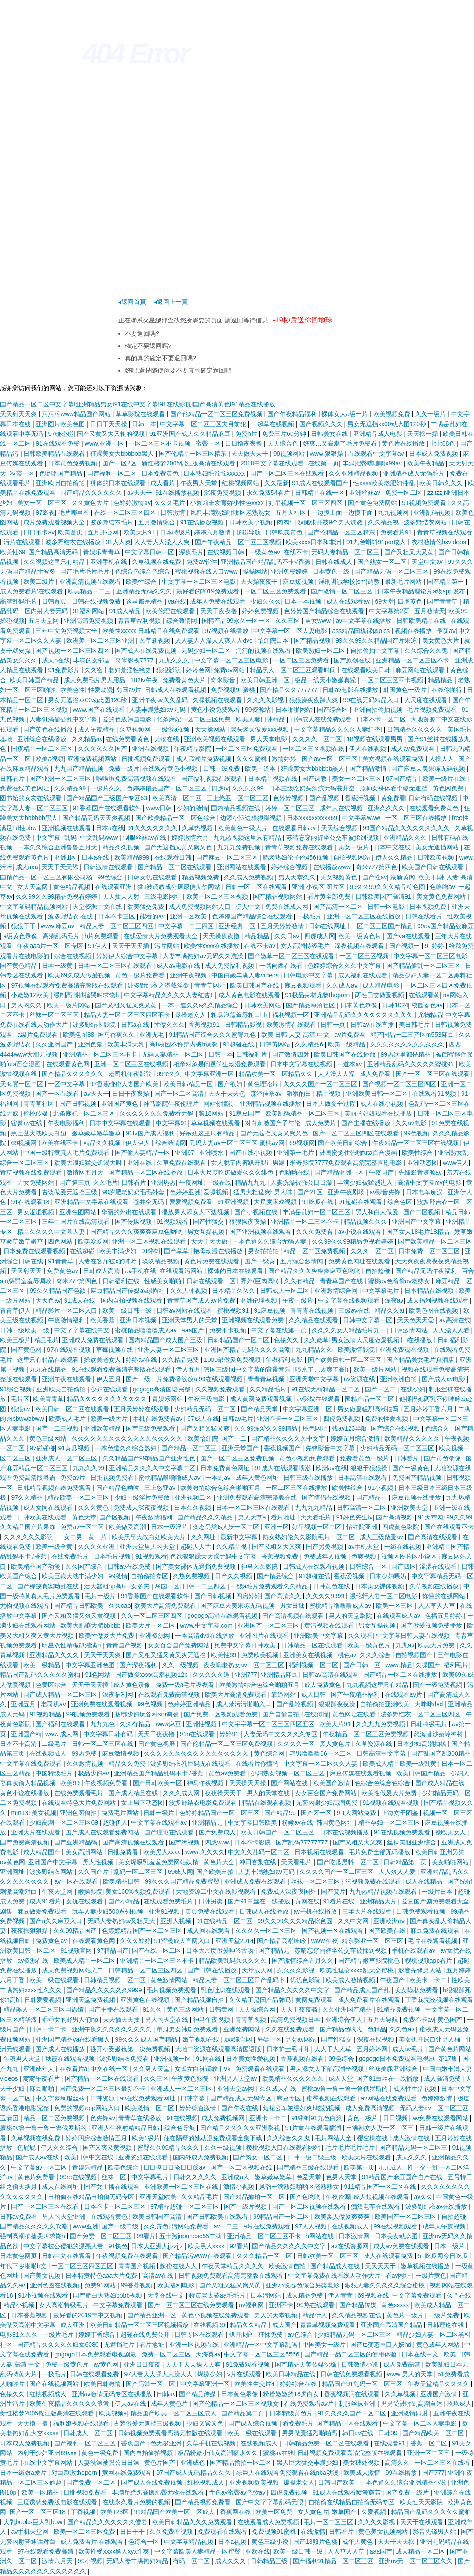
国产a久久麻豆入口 (56, 1921)
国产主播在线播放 (366, 1123)
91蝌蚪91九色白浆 (318, 2118)
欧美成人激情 (362, 2472)
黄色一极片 (363, 2118)
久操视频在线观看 (218, 699)
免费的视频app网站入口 (87, 2107)
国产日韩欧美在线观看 (218, 2216)
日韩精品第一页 (405, 1862)
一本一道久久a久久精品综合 (201, 1005)
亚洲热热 (163, 1182)
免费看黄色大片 (185, 680)
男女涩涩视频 (36, 1211)
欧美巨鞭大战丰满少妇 (73, 1576)
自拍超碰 (378, 1270)
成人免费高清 (402, 2364)
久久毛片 (105, 1182)
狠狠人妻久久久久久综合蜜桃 (386, 2285)
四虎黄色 (410, 601)
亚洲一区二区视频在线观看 (149, 1241)
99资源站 (258, 709)
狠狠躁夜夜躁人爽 (314, 699)
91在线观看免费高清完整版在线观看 (122, 1369)
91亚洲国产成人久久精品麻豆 (190, 433)
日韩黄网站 (275, 1044)
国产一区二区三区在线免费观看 (192, 2305)
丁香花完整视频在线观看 (439, 1999)
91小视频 (381, 1487)
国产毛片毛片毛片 (85, 571)
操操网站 (255, 571)
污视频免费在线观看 (373, 1881)
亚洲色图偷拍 (79, 1812)
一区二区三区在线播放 (416, 817)
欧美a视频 (50, 758)
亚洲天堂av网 (236, 2088)
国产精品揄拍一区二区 (255, 2196)
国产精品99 (280, 1812)
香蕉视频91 (204, 1024)
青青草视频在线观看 (444, 532)
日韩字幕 (193, 2098)
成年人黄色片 (170, 2403)
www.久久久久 (204, 1851)
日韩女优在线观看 (153, 877)
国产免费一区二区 (91, 2482)
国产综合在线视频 (396, 1428)
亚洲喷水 (212, 1152)
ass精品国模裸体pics (362, 630)
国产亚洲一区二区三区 (61, 778)
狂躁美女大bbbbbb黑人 (123, 453)
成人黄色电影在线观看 (250, 995)
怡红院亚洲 (362, 1526)
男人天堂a (253, 1517)
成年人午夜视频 (445, 2226)
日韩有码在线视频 (433, 797)
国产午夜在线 (240, 2107)
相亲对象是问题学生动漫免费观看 (220, 1064)
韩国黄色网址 (335, 1822)
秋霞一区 (23, 473)
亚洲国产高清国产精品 (392, 2324)
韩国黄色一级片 (405, 689)
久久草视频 (401, 2393)
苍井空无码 (149, 1201)
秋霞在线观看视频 (70, 2058)
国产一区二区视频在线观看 (310, 2206)
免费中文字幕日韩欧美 (245, 1645)
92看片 (239, 2246)
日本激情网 (355, 2235)
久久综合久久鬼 (427, 650)
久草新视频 (155, 640)
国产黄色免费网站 (373, 502)
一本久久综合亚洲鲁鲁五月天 (58, 847)
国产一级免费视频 (438, 1684)
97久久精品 (27, 1497)
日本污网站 (266, 2295)
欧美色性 (72, 689)
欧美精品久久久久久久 (293, 2078)
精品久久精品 (249, 2324)
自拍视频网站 (352, 857)
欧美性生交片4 (255, 2383)
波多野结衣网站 (426, 522)
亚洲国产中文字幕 (417, 1221)
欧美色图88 (79, 1034)
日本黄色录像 (359, 1005)
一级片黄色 (431, 2275)
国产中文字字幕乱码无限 (270, 2502)
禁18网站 (212, 1113)
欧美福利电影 (176, 2285)
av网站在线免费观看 (389, 2098)
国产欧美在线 (387, 1930)
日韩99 (388, 2433)
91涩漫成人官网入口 (183, 1940)
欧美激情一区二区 (150, 2107)
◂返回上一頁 (171, 301)
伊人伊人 (138, 1142)
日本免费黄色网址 (226, 1467)
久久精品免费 (181, 1359)
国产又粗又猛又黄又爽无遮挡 (167, 1654)
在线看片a (73, 2068)
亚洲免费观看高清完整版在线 (258, 1497)
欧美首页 (71, 532)
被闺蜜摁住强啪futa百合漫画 (359, 1152)
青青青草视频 (267, 1379)
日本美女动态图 (397, 2235)
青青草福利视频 (140, 620)
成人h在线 (56, 660)
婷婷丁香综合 (97, 2334)
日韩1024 (395, 1005)
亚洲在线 (140, 1162)
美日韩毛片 (415, 1024)
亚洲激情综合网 (336, 1290)
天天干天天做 (210, 1241)
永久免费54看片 (269, 492)
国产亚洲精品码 (76, 1842)
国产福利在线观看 (61, 1723)
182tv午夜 (144, 680)
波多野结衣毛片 (112, 522)
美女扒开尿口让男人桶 (430, 2039)
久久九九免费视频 (381, 1723)
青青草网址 (210, 985)
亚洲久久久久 (387, 808)
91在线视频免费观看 (402, 1832)
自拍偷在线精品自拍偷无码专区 (92, 2196)
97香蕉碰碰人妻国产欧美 (125, 1083)
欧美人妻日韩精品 (261, 719)
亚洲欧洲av (389, 1921)
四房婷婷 (248, 1595)
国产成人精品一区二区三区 (61, 1694)
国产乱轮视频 (295, 1704)
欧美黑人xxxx (162, 1851)
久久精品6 (310, 1044)
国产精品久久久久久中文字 (289, 1438)
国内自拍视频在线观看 (132, 1300)
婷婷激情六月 (190, 837)
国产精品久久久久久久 (73, 1073)
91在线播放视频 (178, 492)
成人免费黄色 (323, 1684)
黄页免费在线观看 (210, 1911)
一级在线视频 (403, 1546)
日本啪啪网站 (294, 709)
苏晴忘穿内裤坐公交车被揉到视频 (333, 837)
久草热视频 (198, 827)
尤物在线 (167, 739)
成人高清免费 (443, 2078)
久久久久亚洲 (97, 1546)
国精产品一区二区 (370, 1398)
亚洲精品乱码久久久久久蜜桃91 (411, 1064)
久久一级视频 (181, 1665)
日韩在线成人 (334, 561)
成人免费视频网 (223, 2118)
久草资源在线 (374, 1743)
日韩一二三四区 (204, 1586)
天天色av (48, 1300)
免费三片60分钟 (284, 433)
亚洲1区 (66, 857)
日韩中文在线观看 (67, 2255)
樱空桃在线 (373, 2137)
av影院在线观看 (319, 1398)
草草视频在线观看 (216, 1123)
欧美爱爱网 (93, 1241)
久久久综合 (376, 1654)
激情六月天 (58, 2561)
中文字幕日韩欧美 (253, 1822)
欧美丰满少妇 (118, 1251)
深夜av (394, 1300)
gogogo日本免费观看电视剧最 (96, 2354)
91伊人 (98, 945)
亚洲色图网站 (78, 1211)
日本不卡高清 (19, 1743)
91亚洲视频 (233, 1201)
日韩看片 (13, 778)
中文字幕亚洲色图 (91, 1665)
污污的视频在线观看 (264, 650)
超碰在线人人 (179, 2265)
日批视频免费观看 (146, 758)
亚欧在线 (257, 2551)
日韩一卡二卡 (48, 2029)
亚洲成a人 (236, 2177)
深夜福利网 (118, 1694)
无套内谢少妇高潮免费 (327, 1802)
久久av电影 (411, 1123)
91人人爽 (118, 541)
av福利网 (252, 2305)
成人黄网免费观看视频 (261, 1398)
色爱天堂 (309, 2177)
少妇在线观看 (110, 1389)
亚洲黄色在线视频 (145, 1999)
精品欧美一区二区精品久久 (276, 1073)
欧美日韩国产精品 (35, 680)
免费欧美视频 (260, 1654)
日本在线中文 (420, 2354)
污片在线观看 (23, 541)
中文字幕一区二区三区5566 (262, 2354)
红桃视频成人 (48, 2393)
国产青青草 (443, 601)
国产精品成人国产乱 (362, 1990)
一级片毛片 (59, 2334)
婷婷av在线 (142, 1359)
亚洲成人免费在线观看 (93, 1339)
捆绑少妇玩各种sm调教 (147, 1714)
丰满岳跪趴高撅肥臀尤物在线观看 (159, 2492)
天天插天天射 (121, 896)
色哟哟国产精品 (61, 473)
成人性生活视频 (415, 2088)
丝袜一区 (115, 2177)
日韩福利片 (252, 1054)
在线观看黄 (424, 995)
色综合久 (438, 1428)
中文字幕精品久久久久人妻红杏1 (169, 995)
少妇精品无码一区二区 (205, 1408)
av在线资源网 (350, 2246)
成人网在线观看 (209, 1930)
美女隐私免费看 (417, 1990)
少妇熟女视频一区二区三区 (288, 1773)
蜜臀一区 (209, 443)
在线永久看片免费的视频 (137, 2502)
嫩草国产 (345, 2511)
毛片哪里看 (74, 512)
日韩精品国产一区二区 (239, 1339)
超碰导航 (249, 532)
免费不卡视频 (228, 1330)
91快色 (118, 2246)
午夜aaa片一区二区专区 (50, 945)
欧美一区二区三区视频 (218, 896)
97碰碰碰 (60, 433)
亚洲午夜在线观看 (67, 1379)
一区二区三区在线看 (443, 2462)
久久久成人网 (182, 1793)
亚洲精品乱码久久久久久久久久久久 (364, 1014)
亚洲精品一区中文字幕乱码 (261, 2344)
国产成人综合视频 (253, 2423)
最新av (446, 630)
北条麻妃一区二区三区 (85, 1113)
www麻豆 (169, 1723)
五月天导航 (383, 2019)
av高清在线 (454, 1320)
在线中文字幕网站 (48, 2462)
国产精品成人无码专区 (241, 2098)
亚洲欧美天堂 (410, 1507)
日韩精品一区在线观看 (312, 1645)
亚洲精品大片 (379, 1901)
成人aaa (27, 867)
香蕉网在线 (236, 2511)
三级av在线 (355, 1310)
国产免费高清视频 (25, 1842)
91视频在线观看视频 (391, 1802)
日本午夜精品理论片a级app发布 (422, 591)
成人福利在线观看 (363, 975)
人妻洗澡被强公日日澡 (302, 1182)
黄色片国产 (160, 2462)
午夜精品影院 (193, 748)
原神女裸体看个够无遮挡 (394, 788)
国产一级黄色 (411, 1467)
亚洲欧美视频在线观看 (215, 739)
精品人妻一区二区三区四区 (117, 925)
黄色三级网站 (48, 1438)
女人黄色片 (313, 2511)
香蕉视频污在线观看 (352, 2393)
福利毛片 (456, 1665)
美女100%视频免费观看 (139, 1891)
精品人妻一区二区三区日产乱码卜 (240, 1979)
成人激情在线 (412, 2137)
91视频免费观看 (424, 502)
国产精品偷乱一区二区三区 (424, 965)
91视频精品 (45, 1714)
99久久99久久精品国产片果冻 (377, 640)
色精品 (377, 2029)
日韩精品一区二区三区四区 (146, 1970)
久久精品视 (384, 522)
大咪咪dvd (430, 1704)
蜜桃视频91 (233, 1310)
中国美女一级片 (325, 2344)
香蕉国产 (134, 2443)
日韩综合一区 (369, 1566)
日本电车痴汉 (425, 1192)
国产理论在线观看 (169, 1832)
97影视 (45, 512)
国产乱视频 (325, 797)
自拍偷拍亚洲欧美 (385, 1704)
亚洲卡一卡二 (268, 2118)
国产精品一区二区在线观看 (175, 867)
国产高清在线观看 (433, 1536)
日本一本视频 (303, 601)
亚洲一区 (276, 1526)
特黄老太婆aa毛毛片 (218, 2295)
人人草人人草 (437, 1605)
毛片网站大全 (334, 2137)
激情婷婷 (285, 758)
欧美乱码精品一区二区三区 (303, 1113)
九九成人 (391, 2167)
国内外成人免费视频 (201, 2157)
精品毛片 (46, 1339)
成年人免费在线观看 (218, 601)
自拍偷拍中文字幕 (375, 650)
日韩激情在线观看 (109, 867)
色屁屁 (27, 2147)
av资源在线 (360, 1379)
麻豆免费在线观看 (435, 1930)
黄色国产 (451, 2019)
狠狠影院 (169, 669)
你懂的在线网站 (444, 1595)
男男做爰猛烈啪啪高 (310, 2433)
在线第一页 (323, 463)
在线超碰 (83, 1251)
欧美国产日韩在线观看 (433, 867)
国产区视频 (115, 1517)
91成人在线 (80, 1300)
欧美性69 (13, 552)
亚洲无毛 (152, 1034)
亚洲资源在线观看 (143, 2157)
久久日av (287, 936)
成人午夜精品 (97, 729)
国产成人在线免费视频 (146, 650)
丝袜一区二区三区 (54, 1014)
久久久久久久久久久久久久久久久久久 (197, 1753)
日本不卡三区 (117, 916)
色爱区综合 (52, 1684)
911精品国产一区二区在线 (381, 2186)
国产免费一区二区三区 (101, 2235)
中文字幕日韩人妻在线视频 (414, 1635)
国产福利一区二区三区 (85, 2443)
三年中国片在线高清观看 (76, 1221)
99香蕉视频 (137, 2285)
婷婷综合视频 (290, 867)
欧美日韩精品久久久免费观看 (193, 2521)
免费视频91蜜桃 (233, 689)
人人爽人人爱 (398, 1871)
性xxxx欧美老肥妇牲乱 (384, 483)
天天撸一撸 (33, 2423)
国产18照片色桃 (316, 2541)
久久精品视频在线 (357, 2315)
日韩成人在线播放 (264, 1911)
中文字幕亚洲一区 (210, 1073)
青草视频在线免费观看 (31, 1172)
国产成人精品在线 (440, 1782)
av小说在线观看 (360, 1231)
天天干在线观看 (422, 2521)
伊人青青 (341, 2295)
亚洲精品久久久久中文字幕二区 (153, 1467)
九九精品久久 (314, 1349)
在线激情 (313, 2531)
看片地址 (284, 1517)
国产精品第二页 (243, 2413)
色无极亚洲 (166, 2443)
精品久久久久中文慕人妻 (52, 1231)
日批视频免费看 (113, 1477)
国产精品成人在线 (335, 2265)
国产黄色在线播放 (48, 729)
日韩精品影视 (244, 1024)
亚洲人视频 (176, 1921)
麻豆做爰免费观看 (42, 1911)
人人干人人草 (333, 2049)
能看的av (153, 916)
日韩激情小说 (360, 2364)
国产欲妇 (231, 1083)
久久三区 (288, 620)
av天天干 (139, 492)
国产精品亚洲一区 (339, 1172)
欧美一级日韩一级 (127, 1310)
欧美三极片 (15, 1339)
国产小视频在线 (256, 1211)
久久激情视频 (85, 1763)
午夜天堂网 (58, 1891)
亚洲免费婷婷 (290, 571)
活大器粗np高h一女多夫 (117, 1586)
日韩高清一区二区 (362, 1507)
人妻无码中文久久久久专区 (281, 1734)
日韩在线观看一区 (211, 1280)
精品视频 (329, 1093)
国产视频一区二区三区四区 (73, 650)
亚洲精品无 (208, 1822)
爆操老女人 (191, 1014)
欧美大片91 (140, 532)
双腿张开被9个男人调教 (331, 522)
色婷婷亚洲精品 (190, 1704)
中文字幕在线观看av (160, 1822)
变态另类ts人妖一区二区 (227, 1526)
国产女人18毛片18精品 (418, 1231)
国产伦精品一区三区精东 (193, 453)
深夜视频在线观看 (360, 945)
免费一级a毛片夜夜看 (186, 1684)
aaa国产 (194, 1330)
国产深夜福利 (139, 1665)
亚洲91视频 (165, 1911)
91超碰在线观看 (361, 1201)
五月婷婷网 (373, 2049)
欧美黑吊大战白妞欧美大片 (149, 1536)
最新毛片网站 (404, 581)
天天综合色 (283, 443)
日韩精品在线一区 (320, 492)
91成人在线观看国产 (321, 483)
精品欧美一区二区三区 (79, 1497)
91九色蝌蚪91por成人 (377, 541)
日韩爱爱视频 (43, 1999)
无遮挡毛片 (120, 2344)
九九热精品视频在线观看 (384, 1891)
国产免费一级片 (408, 2492)
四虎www (217, 1842)
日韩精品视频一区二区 (115, 1979)
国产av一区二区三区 (330, 758)
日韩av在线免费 (130, 1566)
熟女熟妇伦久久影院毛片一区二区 (310, 1536)
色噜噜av (442, 886)
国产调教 (315, 778)
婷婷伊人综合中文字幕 (128, 955)
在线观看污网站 (182, 1270)
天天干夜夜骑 (300, 2009)
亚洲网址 (13, 1871)
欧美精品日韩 (122, 1881)
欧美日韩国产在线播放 (345, 1054)
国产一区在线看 (58, 1093)
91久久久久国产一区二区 (352, 2413)
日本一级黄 (58, 965)
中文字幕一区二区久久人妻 (321, 1763)
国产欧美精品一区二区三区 (435, 1241)
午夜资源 (338, 2196)
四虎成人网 (319, 936)
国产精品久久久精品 (205, 1517)
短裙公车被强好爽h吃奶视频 (302, 2107)
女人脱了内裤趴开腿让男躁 (249, 1162)
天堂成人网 (258, 1970)
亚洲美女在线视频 (308, 1654)
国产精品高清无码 (54, 552)
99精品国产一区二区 (282, 2216)
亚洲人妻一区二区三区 (169, 1349)
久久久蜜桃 (252, 758)
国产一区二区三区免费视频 (238, 1458)
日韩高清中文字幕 (382, 1753)
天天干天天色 (227, 1093)
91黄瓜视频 (74, 1448)
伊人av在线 (131, 2403)
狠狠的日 (300, 1093)
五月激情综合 (157, 522)
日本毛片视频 (113, 1556)
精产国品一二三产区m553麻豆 (413, 1034)
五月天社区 (291, 512)
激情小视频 (239, 2186)
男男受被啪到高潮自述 (412, 2403)
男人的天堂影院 (351, 1615)
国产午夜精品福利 (292, 413)
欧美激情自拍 (288, 2265)
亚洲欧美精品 (103, 1428)
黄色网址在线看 (354, 1714)
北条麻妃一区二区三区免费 (194, 719)
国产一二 (235, 1438)
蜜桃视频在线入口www (207, 571)
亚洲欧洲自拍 (399, 1379)
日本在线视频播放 (345, 1832)
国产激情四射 (291, 1054)
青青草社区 (39, 1103)
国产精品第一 (446, 581)
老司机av (54, 1704)
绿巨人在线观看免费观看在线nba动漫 (288, 2472)
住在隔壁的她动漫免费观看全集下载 (214, 2137)
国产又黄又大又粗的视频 (111, 433)
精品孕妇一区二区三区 (390, 1822)
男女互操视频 (206, 1231)
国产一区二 (381, 1389)
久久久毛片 (170, 502)
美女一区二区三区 (42, 502)
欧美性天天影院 (422, 2502)
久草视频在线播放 (434, 1586)
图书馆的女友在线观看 (31, 797)
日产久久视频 (234, 1576)
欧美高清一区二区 (177, 797)
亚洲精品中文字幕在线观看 (92, 1201)
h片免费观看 (102, 936)
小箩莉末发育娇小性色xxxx (228, 502)
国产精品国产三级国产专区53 (107, 797)
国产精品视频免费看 (203, 2502)
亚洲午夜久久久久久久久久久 (112, 2029)
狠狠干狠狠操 (369, 1467)
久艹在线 (459, 2295)
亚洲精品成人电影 (378, 433)
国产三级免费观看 (151, 1428)
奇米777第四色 (377, 867)
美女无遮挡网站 (438, 847)
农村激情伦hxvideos (439, 541)
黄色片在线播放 (404, 443)
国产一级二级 (121, 2226)
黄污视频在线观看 (329, 1625)
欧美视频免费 (392, 413)
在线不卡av (260, 945)
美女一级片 (354, 847)
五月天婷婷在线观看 (142, 1408)
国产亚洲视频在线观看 (261, 1231)
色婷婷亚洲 (185, 1192)
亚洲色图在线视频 (55, 2285)
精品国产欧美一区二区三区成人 (174, 2413)
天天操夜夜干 (260, 581)
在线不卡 (296, 552)
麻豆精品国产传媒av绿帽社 (129, 1290)
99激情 (118, 1576)
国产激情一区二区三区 (342, 591)
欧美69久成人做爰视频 (80, 975)
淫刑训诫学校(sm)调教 (350, 581)
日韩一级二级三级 (312, 2157)
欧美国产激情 (332, 1782)
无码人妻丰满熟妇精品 (138, 2561)
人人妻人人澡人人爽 (162, 541)
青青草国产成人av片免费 (202, 1300)
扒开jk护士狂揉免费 (256, 2334)
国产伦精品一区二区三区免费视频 (217, 413)
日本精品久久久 (234, 1290)
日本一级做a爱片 (24, 2472)
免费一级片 (124, 768)
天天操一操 (423, 433)
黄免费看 (393, 797)
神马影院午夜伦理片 (172, 1103)
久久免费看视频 (171, 2531)
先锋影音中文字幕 (331, 1448)
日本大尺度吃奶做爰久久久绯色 (231, 1172)
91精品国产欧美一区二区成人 (175, 2511)
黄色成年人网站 (438, 2344)
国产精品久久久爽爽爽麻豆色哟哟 (137, 1231)
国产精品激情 (369, 768)
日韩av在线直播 (373, 1024)
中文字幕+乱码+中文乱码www (78, 837)
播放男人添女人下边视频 (196, 1211)
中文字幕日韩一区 (150, 552)
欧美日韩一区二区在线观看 (73, 1408)
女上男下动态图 (143, 1802)
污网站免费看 (190, 2226)
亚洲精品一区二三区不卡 (305, 1221)
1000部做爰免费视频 (233, 1359)
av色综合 (301, 2334)
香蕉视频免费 (280, 1556)
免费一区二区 (404, 492)
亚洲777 (246, 1674)
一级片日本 (438, 1891)
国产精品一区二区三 (190, 1448)
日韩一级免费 (222, 768)
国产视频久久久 (321, 424)
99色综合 (110, 877)
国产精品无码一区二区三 (414, 2147)
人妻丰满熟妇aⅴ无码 (158, 709)
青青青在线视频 (312, 1310)
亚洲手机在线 (109, 561)
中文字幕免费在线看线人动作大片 (335, 2275)
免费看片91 (396, 532)
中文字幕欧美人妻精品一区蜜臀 (198, 2551)
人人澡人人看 (452, 1330)
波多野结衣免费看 (124, 2058)
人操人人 (442, 758)
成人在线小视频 (382, 1103)
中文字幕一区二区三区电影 (199, 581)
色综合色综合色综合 (143, 571)
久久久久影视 (266, 699)
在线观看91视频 (435, 1093)
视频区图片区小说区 (409, 1556)
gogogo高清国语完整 (162, 1389)
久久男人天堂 (152, 2068)
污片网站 (167, 945)
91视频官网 (76, 1950)
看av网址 (399, 2275)
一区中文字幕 (67, 1083)
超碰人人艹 (196, 1546)
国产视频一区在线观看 (333, 1930)
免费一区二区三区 (167, 2354)
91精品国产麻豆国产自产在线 (403, 2177)
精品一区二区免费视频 (315, 1251)
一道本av (350, 1064)
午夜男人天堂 (199, 483)
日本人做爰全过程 (331, 1103)
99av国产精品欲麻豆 (445, 925)
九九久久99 (89, 1467)
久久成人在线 (278, 2088)
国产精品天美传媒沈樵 (306, 2364)
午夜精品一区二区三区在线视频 (416, 1142)
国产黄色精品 (19, 965)
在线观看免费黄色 (434, 808)
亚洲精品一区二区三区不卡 (413, 660)
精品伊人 (316, 2315)
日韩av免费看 (19, 2216)
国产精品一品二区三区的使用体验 (351, 2354)
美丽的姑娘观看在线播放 (379, 1113)
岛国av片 (128, 689)
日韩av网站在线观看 (185, 1310)
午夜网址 (191, 1182)
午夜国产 (382, 1172)
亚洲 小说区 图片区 (319, 886)
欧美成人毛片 (68, 1418)
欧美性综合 (142, 581)
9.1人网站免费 (357, 1812)
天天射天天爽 (19, 413)
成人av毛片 (408, 2049)
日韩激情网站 (409, 1330)
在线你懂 (316, 1714)
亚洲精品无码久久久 (144, 591)
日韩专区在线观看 (200, 2334)
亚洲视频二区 (194, 1497)
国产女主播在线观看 (112, 2186)
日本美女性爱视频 (251, 2058)
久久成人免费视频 (249, 877)
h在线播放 (419, 1339)
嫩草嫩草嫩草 (274, 2177)
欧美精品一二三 (90, 591)
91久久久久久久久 (153, 827)
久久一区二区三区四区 (152, 1615)
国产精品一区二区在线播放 (146, 1172)
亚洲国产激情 (439, 2393)
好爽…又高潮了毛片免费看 (341, 443)
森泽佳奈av (266, 1093)
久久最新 (276, 483)
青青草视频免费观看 (328, 2324)
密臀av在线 (27, 1123)
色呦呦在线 (295, 1172)
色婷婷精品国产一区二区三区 (167, 788)
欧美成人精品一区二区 (85, 1960)
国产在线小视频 (251, 1152)
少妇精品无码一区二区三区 (398, 1448)
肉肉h (286, 522)
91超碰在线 (239, 1044)
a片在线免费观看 (268, 2226)
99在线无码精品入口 (372, 699)
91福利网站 (89, 611)
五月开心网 (104, 532)
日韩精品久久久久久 (415, 729)
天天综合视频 (340, 827)
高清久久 (398, 2462)
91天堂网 (430, 1517)
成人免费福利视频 (230, 965)
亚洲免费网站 (242, 2029)
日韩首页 (55, 601)
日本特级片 (175, 532)
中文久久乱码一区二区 (259, 1851)
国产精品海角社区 (311, 1005)
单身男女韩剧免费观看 (188, 2029)
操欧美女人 (451, 1832)
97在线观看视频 (69, 1349)
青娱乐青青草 (102, 552)
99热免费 (85, 1753)
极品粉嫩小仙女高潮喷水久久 (218, 2452)
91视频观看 (173, 1221)
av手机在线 (140, 1270)
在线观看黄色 (110, 2216)
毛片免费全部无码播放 (380, 1851)
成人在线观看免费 (389, 2255)
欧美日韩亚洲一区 (266, 680)
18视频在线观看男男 (375, 739)
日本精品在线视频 (430, 1290)
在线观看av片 (404, 1694)
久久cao (120, 1605)
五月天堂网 (44, 620)
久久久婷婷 (135, 1940)
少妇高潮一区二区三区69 (64, 1822)
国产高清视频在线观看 (293, 1615)
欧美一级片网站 (69, 1005)
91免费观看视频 (248, 2364)
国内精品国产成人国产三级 (166, 1339)
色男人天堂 (342, 2177)
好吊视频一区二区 (317, 1526)
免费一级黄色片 (67, 2364)
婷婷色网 (198, 669)
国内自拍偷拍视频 (149, 2452)
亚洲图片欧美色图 (61, 424)
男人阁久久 (27, 1005)
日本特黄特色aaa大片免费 (102, 2275)
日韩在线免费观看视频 (352, 2374)
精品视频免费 (201, 877)
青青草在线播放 (140, 2118)
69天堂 (384, 601)
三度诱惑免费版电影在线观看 (58, 2502)
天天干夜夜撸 (219, 611)
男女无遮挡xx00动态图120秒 (387, 424)
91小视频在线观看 (43, 2295)
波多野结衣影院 (95, 1024)
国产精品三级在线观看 (308, 2167)
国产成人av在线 (38, 2157)
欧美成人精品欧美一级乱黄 (400, 1763)
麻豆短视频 (299, 581)
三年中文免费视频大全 (67, 630)
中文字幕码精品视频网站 (34, 906)
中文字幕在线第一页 (279, 1330)
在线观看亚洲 (114, 886)
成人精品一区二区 (421, 2551)
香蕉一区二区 (429, 2443)
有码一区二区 (192, 2561)
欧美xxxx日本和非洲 (314, 541)
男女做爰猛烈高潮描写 (369, 1408)
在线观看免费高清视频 (169, 1694)
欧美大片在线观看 (367, 2157)
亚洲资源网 (155, 1635)
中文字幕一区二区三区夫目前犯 (204, 424)
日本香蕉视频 (30, 2315)
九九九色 (103, 1723)
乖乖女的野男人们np (70, 2019)
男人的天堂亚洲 (64, 2216)
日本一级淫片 (170, 1526)
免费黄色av (63, 1270)
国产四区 (403, 1566)
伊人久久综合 (60, 2147)
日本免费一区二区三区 (430, 1251)
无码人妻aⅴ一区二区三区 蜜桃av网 (237, 1142)
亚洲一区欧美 (189, 916)
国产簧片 (333, 1891)
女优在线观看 (85, 1901)
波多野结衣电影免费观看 (203, 1802)
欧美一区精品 (41, 2492)
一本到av (218, 1477)
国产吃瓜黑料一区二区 (348, 1862)
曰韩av (166, 2393)
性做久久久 (169, 1024)
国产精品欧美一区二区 (434, 2433)
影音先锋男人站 (420, 1970)
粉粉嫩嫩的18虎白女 (292, 2393)
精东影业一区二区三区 (373, 1940)
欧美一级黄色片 (360, 936)
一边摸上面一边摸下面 (343, 512)
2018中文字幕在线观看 (273, 463)
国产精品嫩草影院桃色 (369, 1960)
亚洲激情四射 (410, 2413)
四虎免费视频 (342, 1418)
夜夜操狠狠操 (30, 1930)
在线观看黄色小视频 (171, 768)
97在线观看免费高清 (46, 2551)
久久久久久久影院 (29, 1536)
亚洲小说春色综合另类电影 (303, 2285)
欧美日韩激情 (103, 2383)
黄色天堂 (84, 1517)
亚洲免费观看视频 (404, 1349)
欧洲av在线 (331, 1467)
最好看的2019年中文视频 (88, 2315)
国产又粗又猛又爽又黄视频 (79, 1615)
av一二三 (227, 2226)
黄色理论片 (264, 1083)
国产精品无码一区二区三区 (392, 571)
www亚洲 (85, 2226)
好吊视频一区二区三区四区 (306, 502)
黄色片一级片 (405, 2315)
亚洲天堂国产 (241, 1448)
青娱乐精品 (88, 2167)
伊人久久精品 (395, 857)
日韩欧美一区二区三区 (328, 2255)
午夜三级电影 (207, 1398)
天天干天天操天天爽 (193, 2364)
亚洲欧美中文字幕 (319, 1635)
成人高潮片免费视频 (204, 758)
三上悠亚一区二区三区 (238, 797)
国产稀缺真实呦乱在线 (48, 1586)
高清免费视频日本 (296, 2019)
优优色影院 (306, 1979)
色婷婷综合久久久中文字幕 (345, 965)
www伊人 (455, 1162)
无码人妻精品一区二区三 (346, 552)
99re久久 (169, 1073)
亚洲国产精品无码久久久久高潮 (248, 1349)
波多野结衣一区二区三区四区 (421, 1714)
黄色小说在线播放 (25, 1793)
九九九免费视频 (239, 847)
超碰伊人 (115, 1822)
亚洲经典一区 (238, 925)
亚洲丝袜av (365, 492)
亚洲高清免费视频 (89, 620)
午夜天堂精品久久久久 (233, 2265)
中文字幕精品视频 (189, 2541)
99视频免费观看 (88, 1714)
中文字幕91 (171, 1123)
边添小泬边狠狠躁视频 (252, 817)
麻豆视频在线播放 (417, 1497)
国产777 (433, 2472)
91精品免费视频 (399, 2009)
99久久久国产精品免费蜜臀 (183, 1881)
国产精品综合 (276, 1576)
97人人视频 (311, 2226)
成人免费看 (376, 1073)
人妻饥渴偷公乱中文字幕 (64, 719)
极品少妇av (94, 1773)
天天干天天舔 (60, 867)
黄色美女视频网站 (383, 2531)
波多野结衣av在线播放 (437, 2206)
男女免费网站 (36, 1182)
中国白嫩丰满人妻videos (245, 975)
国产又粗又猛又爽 (205, 1428)
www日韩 (159, 808)
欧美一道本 (261, 768)
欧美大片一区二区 (151, 1625)
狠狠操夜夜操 (248, 1221)
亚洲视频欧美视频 (255, 2482)
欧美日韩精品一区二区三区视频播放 (140, 2324)
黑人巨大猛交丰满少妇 (308, 2462)
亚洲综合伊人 (344, 2019)
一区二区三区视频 (364, 955)
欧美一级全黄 (55, 1546)
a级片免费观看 (38, 1034)
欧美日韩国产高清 (157, 2216)
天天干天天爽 (103, 1654)
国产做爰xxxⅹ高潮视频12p (152, 1674)
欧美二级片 (39, 581)
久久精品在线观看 (314, 1320)
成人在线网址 (61, 2186)
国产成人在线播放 (61, 2049)
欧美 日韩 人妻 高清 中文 (296, 1034)
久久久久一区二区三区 (267, 1930)
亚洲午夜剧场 (347, 1192)
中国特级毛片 (55, 1773)
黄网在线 (307, 1901)
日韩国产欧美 (337, 2482)
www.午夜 (324, 1940)
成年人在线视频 (342, 808)
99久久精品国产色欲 (58, 1290)
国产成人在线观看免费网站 (103, 1832)
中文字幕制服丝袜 (61, 2098)
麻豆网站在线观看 (420, 669)
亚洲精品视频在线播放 (271, 1103)
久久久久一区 (296, 1743)
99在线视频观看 (396, 2226)
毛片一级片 (101, 1595)
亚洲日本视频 (139, 1320)
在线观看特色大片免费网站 (79, 1802)
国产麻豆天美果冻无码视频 (429, 768)
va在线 (177, 601)
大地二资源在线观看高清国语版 (219, 2049)
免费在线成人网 (287, 906)
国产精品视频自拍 (200, 1999)
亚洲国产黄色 (120, 1103)
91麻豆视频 (270, 1310)
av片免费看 (351, 1034)
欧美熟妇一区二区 (321, 650)
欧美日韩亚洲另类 (440, 1851)
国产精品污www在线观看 (198, 2255)
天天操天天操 (248, 1782)
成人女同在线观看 (48, 1507)
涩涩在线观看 (438, 1566)
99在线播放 (402, 2472)
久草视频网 (136, 729)
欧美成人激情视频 (351, 1979)
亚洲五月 (24, 1704)
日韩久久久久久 (195, 2177)
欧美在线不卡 (60, 1142)
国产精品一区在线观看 (348, 2423)
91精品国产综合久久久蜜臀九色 (213, 1034)
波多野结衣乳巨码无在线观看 (191, 1763)
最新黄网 (402, 877)
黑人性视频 (99, 1862)
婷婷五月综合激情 (355, 1438)
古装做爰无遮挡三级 (70, 1192)
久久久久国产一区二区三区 (321, 1083)
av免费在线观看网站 (441, 2118)
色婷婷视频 (289, 797)
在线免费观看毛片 (79, 1793)
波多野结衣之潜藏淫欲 (159, 985)
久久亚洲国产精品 (347, 2009)
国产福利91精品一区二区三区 (334, 2561)
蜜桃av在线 (278, 2452)
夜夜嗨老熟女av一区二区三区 (245, 1665)
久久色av (402, 2029)
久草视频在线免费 (157, 561)
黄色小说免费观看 (216, 709)
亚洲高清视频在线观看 (91, 581)
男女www (318, 620)
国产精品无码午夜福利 (427, 1270)
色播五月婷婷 (444, 1615)
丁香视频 (84, 2511)
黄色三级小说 (271, 2541)
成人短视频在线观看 (382, 2196)
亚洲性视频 (202, 1723)
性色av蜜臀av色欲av (238, 2492)
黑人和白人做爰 (377, 1211)
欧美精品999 (132, 857)
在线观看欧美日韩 (366, 669)
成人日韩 (314, 1694)
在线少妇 (413, 1389)
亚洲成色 (193, 2462)
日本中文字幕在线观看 (121, 1123)
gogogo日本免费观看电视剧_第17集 (409, 2058)
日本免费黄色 (161, 473)
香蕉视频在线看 (303, 2058)
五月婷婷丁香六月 (429, 1408)
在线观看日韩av (294, 827)
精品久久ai (390, 1310)
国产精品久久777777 (289, 689)
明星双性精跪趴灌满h (72, 1645)
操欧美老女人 (103, 1359)
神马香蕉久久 (117, 1034)
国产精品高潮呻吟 (282, 1940)
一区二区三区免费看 (302, 660)
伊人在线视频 (368, 748)
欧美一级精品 (347, 1044)
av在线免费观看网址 (148, 2098)
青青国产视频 (125, 1645)
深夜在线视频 (376, 2039)
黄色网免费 (449, 788)
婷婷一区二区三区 (290, 808)
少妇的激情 (192, 808)
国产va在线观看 (409, 936)
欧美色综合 (124, 2167)
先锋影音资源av (421, 1172)
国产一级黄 (260, 1261)
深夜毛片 (191, 552)
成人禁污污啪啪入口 (244, 1704)
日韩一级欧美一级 (25, 1330)
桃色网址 (316, 1428)
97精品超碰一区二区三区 (185, 2206)
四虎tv (220, 788)
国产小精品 (124, 1901)
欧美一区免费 (274, 2511)
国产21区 (310, 1192)
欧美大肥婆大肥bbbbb (91, 1625)
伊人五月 (188, 1369)
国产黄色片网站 (449, 2049)
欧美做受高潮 (128, 1526)
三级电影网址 (163, 896)
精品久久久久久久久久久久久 (108, 1398)
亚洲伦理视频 (259, 1300)
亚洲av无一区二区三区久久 (417, 2561)
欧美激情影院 (357, 1349)
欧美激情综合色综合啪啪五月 (221, 1487)
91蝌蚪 (151, 1251)
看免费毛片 (298, 2423)
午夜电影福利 (66, 1123)
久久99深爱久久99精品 (266, 1428)
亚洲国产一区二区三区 (269, 1625)
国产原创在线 (353, 660)
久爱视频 (374, 2511)
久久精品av (87, 739)
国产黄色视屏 (157, 1743)
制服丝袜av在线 (145, 837)
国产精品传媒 (358, 2305)
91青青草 (61, 1261)
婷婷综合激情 (198, 2107)
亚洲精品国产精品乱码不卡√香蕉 (266, 561)
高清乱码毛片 (19, 601)
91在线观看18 (31, 1201)
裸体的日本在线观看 (118, 483)
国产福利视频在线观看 (212, 778)
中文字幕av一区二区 (40, 2167)
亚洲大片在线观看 (36, 1832)
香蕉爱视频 (350, 1576)
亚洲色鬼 (91, 1044)
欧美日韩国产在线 (255, 985)
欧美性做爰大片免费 (107, 1635)
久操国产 (428, 1665)
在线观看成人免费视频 (269, 2521)
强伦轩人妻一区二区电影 (384, 1595)
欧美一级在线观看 (54, 1979)
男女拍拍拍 (264, 1251)
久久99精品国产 (75, 1930)
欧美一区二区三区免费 (85, 2531)
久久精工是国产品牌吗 (260, 1999)
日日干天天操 (109, 424)
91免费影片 (64, 669)
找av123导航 (349, 1428)
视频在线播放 (414, 630)
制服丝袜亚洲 (358, 2403)
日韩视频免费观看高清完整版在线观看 (232, 2275)
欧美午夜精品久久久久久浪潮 (70, 2403)
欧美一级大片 (110, 1418)
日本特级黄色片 (292, 2413)
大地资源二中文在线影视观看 (217, 1891)
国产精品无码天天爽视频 (97, 817)
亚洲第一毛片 (296, 1152)
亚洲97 (185, 1152)
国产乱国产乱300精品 (441, 1753)
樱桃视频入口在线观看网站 (284, 2147)
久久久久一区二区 (317, 739)
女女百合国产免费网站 (179, 1645)
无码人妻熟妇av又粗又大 (122, 1921)
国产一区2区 (120, 463)
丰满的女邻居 (92, 660)
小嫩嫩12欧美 (30, 995)
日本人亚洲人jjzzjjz (157, 2246)
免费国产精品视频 (417, 1477)
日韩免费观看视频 (421, 1911)
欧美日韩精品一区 (189, 1083)
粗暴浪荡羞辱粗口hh (240, 1014)
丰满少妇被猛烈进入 (365, 1182)
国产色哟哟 (306, 2196)
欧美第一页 (359, 2167)
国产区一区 (317, 1812)
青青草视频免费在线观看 (300, 847)
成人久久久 (412, 2157)
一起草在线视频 (273, 424)
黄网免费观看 (314, 1999)
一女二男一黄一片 (83, 1536)
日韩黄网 (222, 2009)
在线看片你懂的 (258, 1763)
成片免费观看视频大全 (55, 522)
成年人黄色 (358, 2541)
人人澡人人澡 (337, 1073)
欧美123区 (115, 2511)
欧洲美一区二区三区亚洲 (101, 640)
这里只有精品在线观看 (48, 1359)
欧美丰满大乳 (126, 1044)
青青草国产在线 (342, 1280)
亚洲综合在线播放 (42, 739)
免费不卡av (418, 2019)
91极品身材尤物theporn (318, 995)
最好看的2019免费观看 (208, 591)
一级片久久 (107, 788)
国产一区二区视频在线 (242, 2167)
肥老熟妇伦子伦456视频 (296, 857)
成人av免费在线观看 (402, 2246)
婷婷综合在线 (299, 2383)
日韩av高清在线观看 (331, 1674)
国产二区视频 (422, 1211)
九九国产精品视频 (79, 768)
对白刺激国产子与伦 (273, 1123)
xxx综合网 (239, 2039)
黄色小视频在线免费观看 (216, 2315)
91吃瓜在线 (318, 1201)
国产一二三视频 (58, 1428)
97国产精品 (402, 778)
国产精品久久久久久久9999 (104, 1990)
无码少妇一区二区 (206, 650)
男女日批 (293, 1605)
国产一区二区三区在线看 (45, 2206)
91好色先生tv (354, 1517)
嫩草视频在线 (201, 2039)
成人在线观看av (349, 601)
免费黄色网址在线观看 (360, 1261)
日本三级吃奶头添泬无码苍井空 (313, 788)
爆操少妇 (210, 2374)
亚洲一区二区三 (429, 2452)
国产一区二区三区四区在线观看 (357, 1133)
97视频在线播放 (227, 630)
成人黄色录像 (132, 1684)
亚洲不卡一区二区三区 (288, 1418)
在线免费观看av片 (309, 2403)
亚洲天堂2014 (234, 1940)
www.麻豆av (58, 925)
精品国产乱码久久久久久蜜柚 (41, 1674)
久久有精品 (300, 1280)
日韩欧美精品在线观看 (55, 453)
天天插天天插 (122, 2019)
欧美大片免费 (437, 1645)
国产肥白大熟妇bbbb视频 (108, 2295)
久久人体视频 (189, 1290)
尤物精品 (430, 1014)
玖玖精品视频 (161, 1261)
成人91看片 (45, 1901)
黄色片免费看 (37, 2177)
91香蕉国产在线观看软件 (107, 808)
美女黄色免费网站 (441, 896)
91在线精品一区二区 (225, 1921)
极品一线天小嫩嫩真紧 (326, 680)
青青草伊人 (16, 1310)
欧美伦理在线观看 (171, 611)
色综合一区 (144, 2541)
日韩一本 (144, 424)
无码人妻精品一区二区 (173, 1054)
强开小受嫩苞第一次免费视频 (131, 2049)
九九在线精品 (48, 1369)
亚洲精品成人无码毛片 (414, 473)
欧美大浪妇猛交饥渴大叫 (89, 1162)
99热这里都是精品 (406, 1054)
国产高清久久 (283, 1595)
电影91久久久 (19, 2334)
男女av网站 (301, 2039)
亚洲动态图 (423, 1162)
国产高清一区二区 (339, 906)
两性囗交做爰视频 (380, 995)
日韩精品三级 (270, 2561)
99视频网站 (289, 453)
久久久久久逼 (212, 1674)
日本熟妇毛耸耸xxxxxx (215, 473)
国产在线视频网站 (54, 2383)
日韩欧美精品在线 (422, 620)
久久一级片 (431, 413)
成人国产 (284, 2324)
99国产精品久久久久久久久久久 (407, 827)
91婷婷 (435, 945)
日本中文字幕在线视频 (302, 1064)
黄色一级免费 (100, 2452)
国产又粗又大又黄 (409, 552)
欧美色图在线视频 (434, 1310)
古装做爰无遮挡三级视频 (148, 2423)
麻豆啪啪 (42, 2088)
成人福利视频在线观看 (438, 1300)
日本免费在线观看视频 (35, 1251)
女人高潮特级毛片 (306, 945)
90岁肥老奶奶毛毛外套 (134, 1192)
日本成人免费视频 (434, 453)
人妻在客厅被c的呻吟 (108, 1261)
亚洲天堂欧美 (158, 2196)
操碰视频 (12, 620)
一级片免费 (444, 2315)
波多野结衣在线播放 (73, 541)
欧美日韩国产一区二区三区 (278, 1832)
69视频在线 (373, 2295)
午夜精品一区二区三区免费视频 (367, 1734)
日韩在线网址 (328, 925)
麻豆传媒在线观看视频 (361, 1773)
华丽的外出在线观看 (129, 1211)
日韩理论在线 (446, 2324)
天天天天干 (381, 2265)
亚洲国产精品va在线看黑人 (74, 2039)
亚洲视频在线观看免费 (253, 1320)
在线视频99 (209, 2324)
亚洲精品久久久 (405, 837)
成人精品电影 (381, 985)
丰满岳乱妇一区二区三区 (317, 1211)
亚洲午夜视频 (189, 975)
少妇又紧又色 (205, 2423)
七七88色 (443, 443)
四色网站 (61, 1241)
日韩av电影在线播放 (351, 689)
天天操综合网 (257, 2009)
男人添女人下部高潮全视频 (327, 2068)
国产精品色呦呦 (118, 1487)
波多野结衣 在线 (71, 916)
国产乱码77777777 (302, 1842)
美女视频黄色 (339, 877)
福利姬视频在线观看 (81, 2423)
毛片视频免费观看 (432, 709)
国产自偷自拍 (282, 1714)
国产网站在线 (290, 1782)
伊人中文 (249, 906)
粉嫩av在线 (297, 1822)
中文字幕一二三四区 (186, 925)
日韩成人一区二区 (285, 1290)
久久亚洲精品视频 (354, 473)
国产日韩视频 (78, 1103)
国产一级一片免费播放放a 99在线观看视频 (185, 1379)
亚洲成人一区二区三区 (67, 1458)
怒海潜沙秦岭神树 (439, 1734)
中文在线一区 (110, 2068)
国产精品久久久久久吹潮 (34, 2226)
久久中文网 (354, 1921)
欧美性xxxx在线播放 (212, 945)
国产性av (374, 877)
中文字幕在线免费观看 (31, 1763)
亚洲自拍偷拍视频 (378, 709)
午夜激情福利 (67, 1320)
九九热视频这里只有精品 (248, 837)
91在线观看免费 (58, 443)
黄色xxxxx (396, 2305)
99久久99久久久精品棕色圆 (388, 886)
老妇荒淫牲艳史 (130, 669)
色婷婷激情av (132, 502)
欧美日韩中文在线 (89, 2157)
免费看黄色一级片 (365, 1458)
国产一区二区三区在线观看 (288, 473)
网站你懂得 (220, 1103)
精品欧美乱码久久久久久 (233, 1960)
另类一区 (269, 2039)
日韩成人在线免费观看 (321, 719)
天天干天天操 (397, 2541)
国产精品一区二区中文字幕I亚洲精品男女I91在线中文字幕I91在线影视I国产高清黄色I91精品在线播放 (137, 404)
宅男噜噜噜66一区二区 (321, 1753)
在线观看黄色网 (68, 1064)
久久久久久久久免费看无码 (157, 1113)
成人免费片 (321, 1123)
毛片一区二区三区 (329, 2521)
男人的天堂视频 (276, 2315)
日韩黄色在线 (332, 1586)
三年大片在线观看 (367, 1911)
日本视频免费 (428, 906)
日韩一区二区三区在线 (103, 1743)
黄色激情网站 (169, 1979)
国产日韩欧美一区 (158, 1782)
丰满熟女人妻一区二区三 (381, 2127)
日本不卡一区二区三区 (115, 2206)
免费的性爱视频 (387, 1418)
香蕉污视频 (361, 797)
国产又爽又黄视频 (108, 2147)
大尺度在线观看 (426, 699)
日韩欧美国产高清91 (384, 896)
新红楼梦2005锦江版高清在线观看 (189, 463)
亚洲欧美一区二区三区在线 (182, 2186)
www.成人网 (62, 1734)
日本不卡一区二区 (382, 719)
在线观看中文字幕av (377, 453)
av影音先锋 (385, 1192)
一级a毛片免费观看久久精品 (270, 1586)
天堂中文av (428, 561)
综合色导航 (180, 2127)
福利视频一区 (291, 1014)
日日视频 (396, 2118)
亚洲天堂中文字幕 (314, 1379)
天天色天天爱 (416, 1320)
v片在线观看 (245, 2374)
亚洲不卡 (281, 2305)
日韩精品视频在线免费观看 (55, 1487)
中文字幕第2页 (390, 611)
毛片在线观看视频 (433, 1940)
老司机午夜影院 (131, 1073)
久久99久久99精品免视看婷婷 (57, 896)
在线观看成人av (399, 1615)
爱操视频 (217, 1192)
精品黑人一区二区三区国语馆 (44, 2009)
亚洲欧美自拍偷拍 (62, 1389)
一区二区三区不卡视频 (160, 443)
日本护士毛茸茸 (288, 2049)
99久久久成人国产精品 (147, 2039)
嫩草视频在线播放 (426, 2265)
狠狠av (21, 1408)
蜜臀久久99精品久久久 (169, 2147)
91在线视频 (182, 2118)
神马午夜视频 (206, 1782)
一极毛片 (310, 916)
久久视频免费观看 (220, 1389)
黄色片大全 (220, 1862)
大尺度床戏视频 (276, 1201)
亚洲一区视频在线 (194, 2344)
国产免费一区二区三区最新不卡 (103, 2088)
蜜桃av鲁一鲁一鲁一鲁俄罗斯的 (345, 2088)
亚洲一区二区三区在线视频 (132, 1064)
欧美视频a (113, 2413)
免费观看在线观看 (260, 2068)
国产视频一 (405, 945)
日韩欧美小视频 (251, 522)
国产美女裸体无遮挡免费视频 (196, 1566)
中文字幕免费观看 (417, 2295)
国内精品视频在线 (236, 808)
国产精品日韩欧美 (79, 1605)
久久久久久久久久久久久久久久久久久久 (128, 1438)
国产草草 (177, 1251)
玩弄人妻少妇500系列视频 (108, 1911)
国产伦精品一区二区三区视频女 (237, 2403)
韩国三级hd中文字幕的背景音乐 (248, 1369)
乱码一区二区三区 (138, 1871)
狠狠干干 (24, 925)
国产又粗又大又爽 (277, 1546)
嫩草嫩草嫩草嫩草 (97, 1133)
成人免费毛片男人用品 (95, 680)
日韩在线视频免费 (97, 601)
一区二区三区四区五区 (83, 2265)
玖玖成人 (459, 2403)
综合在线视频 (73, 955)
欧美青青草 (48, 1398)
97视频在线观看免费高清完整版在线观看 (67, 985)
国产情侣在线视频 (327, 1497)
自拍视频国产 (414, 1654)
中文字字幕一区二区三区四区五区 (269, 1723)
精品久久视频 (121, 847)
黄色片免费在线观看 (212, 1261)
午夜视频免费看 (106, 1782)
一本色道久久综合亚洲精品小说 (404, 2482)
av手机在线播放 (316, 1911)
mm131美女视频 (33, 1812)
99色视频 (416, 1133)
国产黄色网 (27, 1349)
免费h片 (247, 433)
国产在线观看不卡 (449, 1526)
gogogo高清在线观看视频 (223, 1615)
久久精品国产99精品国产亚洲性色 (149, 1458)
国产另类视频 (325, 1546)
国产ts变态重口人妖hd (381, 2344)
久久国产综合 (85, 1566)
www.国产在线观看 (99, 709)
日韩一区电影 (387, 906)
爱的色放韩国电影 (127, 719)
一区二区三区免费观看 (276, 591)
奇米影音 (224, 680)
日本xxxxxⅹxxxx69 (313, 817)
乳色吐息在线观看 (226, 1990)
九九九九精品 (314, 1507)
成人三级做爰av (382, 1536)
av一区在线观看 (76, 1881)
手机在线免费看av (158, 1418)
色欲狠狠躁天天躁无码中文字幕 (214, 1556)
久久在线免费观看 (290, 2029)
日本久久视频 (193, 1507)
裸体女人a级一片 (345, 413)
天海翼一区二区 (22, 1083)
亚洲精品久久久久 (54, 1654)
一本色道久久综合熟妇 (126, 1448)
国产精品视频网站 (278, 896)
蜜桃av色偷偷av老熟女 (400, 1280)
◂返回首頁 (132, 301)
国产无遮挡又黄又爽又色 (179, 847)
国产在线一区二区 (157, 1950)
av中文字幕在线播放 (364, 620)
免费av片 (73, 1477)
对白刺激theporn (74, 2472)
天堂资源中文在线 (98, 906)
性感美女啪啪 (163, 1280)
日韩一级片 (159, 1812)
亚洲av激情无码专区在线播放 (113, 2393)
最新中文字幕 (239, 1536)
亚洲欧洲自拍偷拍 (61, 483)
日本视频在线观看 (320, 1851)
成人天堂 (340, 2078)
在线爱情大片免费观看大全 (161, 936)
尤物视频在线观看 (25, 1605)
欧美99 (458, 611)
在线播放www (333, 867)
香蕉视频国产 (283, 1448)
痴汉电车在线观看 (376, 2206)
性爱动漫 (100, 689)
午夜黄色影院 (190, 2078)
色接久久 (287, 1339)
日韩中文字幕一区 (368, 1320)
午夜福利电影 (285, 1359)
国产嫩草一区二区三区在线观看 (292, 955)
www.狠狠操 (327, 453)
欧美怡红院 (202, 1438)
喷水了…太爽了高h (322, 1369)
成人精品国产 (42, 1851)
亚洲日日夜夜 (143, 2364)
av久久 (423, 2196)
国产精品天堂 (260, 1408)
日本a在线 (110, 827)
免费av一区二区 (83, 1526)
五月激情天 (429, 611)
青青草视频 (251, 2019)
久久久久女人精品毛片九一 (349, 1330)
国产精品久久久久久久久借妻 (108, 2521)
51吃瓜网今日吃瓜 (443, 2255)
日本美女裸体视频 (380, 1586)
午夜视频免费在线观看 (128, 2255)
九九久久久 (175, 660)
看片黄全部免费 (329, 896)
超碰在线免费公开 (145, 2334)
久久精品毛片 (268, 1389)
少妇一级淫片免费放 (142, 1497)
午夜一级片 (298, 1300)
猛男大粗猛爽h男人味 (263, 1192)
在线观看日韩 (173, 857)
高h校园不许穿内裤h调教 (184, 1044)
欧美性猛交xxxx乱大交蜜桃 (357, 1970)
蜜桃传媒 (36, 1113)
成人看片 (163, 483)
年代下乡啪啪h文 (24, 2265)
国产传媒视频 (134, 1221)
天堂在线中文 (166, 2295)
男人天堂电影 (269, 739)
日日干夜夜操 (131, 1093)
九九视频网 (394, 512)
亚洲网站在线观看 (242, 867)
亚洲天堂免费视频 (91, 1999)
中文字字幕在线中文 (82, 1330)
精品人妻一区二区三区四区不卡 (128, 1014)
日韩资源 (103, 2098)
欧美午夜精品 (426, 463)
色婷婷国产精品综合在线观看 (325, 611)
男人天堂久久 (297, 877)
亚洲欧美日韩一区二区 (377, 1093)
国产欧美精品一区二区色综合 (176, 817)
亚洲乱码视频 (432, 512)
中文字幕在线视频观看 (349, 1300)
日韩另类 (211, 1901)
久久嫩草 (316, 1339)
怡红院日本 (274, 640)
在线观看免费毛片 (169, 1901)
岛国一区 (167, 1586)
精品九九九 (251, 1182)
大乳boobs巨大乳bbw (34, 2521)
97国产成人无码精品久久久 (195, 2472)
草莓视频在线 (115, 1349)
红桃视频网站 (241, 483)
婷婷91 (229, 1734)
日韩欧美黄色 (285, 532)
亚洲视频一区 (173, 2058)
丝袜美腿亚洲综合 (412, 1842)
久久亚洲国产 (55, 1044)
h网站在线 (320, 2235)
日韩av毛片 (237, 1418)
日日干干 (133, 2531)
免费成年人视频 (325, 1556)
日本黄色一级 (332, 571)
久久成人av (342, 985)
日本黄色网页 (19, 2255)
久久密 (94, 669)
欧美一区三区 (395, 1605)
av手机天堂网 (30, 2531)
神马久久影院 (260, 1566)
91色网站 (98, 1674)
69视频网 (24, 1142)
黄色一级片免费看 (140, 975)
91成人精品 (125, 611)
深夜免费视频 (223, 492)
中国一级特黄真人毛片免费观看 (67, 1152)
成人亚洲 (73, 2324)
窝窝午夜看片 (42, 2078)
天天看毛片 (316, 1517)
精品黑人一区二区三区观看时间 (294, 669)
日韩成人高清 (102, 1270)
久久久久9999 (326, 1595)
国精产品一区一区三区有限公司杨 (47, 877)
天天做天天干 (250, 453)
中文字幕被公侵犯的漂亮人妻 (64, 2246)
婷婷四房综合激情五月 (97, 2137)
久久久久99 (248, 788)
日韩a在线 (136, 1024)
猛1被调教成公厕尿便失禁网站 (179, 886)
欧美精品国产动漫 (36, 1566)
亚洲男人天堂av (236, 2078)
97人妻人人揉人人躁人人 (159, 2374)
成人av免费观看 (413, 748)
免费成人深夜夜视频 (142, 1507)
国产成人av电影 (444, 1379)
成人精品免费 (305, 2295)
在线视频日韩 (226, 552)
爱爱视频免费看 (191, 1201)
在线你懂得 (447, 689)
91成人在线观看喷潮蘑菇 (347, 2492)
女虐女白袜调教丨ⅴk (203, 2068)
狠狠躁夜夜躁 (337, 1704)
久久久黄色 (94, 1507)
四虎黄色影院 (401, 1526)
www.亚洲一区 (104, 443)
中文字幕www (362, 817)
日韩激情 (173, 512)
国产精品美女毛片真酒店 (421, 1359)
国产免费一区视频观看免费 (221, 1714)
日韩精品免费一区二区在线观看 (327, 2443)
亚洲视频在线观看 (67, 827)
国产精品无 (275, 1950)
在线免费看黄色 (128, 739)
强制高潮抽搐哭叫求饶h (87, 995)
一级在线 (219, 1182)
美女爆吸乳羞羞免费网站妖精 (159, 1862)
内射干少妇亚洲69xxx (47, 2452)
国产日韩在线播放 (212, 1970)
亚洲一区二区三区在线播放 (364, 916)
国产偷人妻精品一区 (143, 1152)
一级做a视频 (174, 729)
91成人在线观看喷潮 (283, 1467)
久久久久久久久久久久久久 (408, 1044)
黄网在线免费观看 (127, 2472)
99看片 (146, 2235)
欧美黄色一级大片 (243, 827)
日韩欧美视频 (436, 857)
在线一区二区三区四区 (125, 512)
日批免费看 (123, 1851)
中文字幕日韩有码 (109, 1734)
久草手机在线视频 (211, 2443)
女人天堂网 (33, 886)
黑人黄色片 (336, 1743)
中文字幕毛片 (381, 1290)
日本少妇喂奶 (388, 1576)
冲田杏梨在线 (258, 1862)
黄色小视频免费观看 (307, 1458)
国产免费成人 (218, 1832)
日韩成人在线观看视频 (176, 689)
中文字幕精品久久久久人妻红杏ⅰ (339, 729)
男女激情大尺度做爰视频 (366, 1339)
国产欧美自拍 (216, 1871)
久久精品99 (70, 788)
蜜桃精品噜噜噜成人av (147, 1330)
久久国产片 (94, 1871)
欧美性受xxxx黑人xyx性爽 (114, 2551)
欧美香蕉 (103, 1320)
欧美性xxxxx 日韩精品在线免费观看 (151, 630)
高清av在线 (158, 2275)
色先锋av (102, 2118)
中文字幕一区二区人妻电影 (291, 630)
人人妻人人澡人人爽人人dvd (214, 640)
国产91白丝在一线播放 (260, 1901)
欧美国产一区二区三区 (406, 2216)
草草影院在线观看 (141, 413)
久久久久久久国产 (103, 748)
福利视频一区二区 (314, 1665)
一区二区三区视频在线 (314, 748)
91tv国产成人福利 (151, 1133)
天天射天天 (27, 1270)
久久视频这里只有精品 (55, 561)
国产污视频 (185, 1842)
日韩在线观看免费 (95, 2374)
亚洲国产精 (26, 1734)
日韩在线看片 (424, 916)
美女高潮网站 (85, 1851)
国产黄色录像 (443, 1458)
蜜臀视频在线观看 (331, 2098)
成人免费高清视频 (371, 2107)
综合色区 (400, 1201)
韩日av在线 (358, 2433)
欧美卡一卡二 (428, 1979)
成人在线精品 (424, 1881)
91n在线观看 (198, 1734)
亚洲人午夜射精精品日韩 (126, 2127)
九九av (405, 1645)
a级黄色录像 (22, 936)
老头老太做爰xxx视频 (260, 729)
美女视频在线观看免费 (394, 758)
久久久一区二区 (372, 1251)
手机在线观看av (414, 1950)
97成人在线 (203, 1418)
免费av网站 (230, 669)
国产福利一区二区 (112, 473)
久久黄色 (156, 2226)
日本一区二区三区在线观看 (115, 965)
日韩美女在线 (330, 433)
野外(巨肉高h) (261, 1280)
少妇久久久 (265, 601)
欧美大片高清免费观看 (165, 1605)
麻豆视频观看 (303, 985)
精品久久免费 (128, 1763)
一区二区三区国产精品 (382, 925)
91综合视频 (16, 1389)
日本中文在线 (393, 847)
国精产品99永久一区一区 (237, 620)
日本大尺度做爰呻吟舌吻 (220, 1950)
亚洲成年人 (39, 2068)
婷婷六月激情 (213, 532)
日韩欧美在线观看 (42, 1517)
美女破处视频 (362, 2462)
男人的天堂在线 (269, 1793)
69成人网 (180, 1871)
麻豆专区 (290, 2098)
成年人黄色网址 (258, 1477)
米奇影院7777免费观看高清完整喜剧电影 (347, 1162)
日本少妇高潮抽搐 (422, 1743)
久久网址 (204, 1536)
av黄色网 (12, 1862)
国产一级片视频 (246, 2206)
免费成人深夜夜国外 (289, 1891)
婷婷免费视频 (261, 611)
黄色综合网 (270, 1753)
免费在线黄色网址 (25, 788)
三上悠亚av (160, 1487)
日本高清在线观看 (363, 1477)
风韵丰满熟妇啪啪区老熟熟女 (231, 512)
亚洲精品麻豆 (280, 1674)
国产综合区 (333, 709)
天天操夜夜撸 (222, 936)
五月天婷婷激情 (283, 925)
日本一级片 (450, 2246)
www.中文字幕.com (207, 1625)
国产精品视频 (313, 640)
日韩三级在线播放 (309, 1477)
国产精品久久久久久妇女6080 (58, 2344)
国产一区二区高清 (179, 1093)
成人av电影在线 (179, 965)
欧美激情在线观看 (291, 1024)
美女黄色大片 (441, 640)
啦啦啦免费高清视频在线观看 (137, 778)
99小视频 (90, 2561)
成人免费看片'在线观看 (32, 591)
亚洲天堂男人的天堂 (190, 1320)
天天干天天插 (131, 945)
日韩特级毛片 (429, 1723)
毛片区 (20, 1398)
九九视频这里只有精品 (378, 1684)
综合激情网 (182, 620)
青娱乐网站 (168, 1398)
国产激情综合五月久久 (303, 1960)
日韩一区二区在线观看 (257, 886)
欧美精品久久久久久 (412, 1438)
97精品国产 (112, 1950)
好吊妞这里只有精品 (208, 1133)
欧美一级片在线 (445, 778)
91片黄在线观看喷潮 (314, 2127)
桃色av (347, 1654)
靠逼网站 (284, 1694)
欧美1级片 (146, 2137)
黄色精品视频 (72, 886)
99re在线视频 (79, 2177)
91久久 (152, 2009)
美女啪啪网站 (451, 1862)
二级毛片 (55, 1743)
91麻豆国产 (245, 1113)
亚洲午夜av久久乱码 (161, 699)
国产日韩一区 (362, 1665)
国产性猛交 (209, 1221)
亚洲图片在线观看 (264, 1635)
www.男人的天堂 (410, 2374)
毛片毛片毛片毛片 (350, 2147)
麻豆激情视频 (121, 1753)
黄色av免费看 (228, 1773)
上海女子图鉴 (400, 1812)
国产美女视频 (42, 2275)
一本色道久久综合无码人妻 (270, 1241)
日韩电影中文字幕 (309, 975)
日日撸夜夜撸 (244, 443)
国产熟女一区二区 (382, 561)
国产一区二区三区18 (38, 2511)
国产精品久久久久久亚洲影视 (241, 2127)
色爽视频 (364, 1556)
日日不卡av (39, 532)
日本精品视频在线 (273, 778)
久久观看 (360, 1635)
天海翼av (208, 2354)
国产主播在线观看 (113, 2009)
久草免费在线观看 (182, 1162)
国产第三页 (74, 1182)
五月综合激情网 (302, 1261)
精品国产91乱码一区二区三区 (363, 2383)
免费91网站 (100, 2285)
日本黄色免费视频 (73, 463)
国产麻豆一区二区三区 (227, 857)
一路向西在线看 (281, 965)
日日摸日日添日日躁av (175, 2167)
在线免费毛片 (70, 1556)
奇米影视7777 (135, 660)
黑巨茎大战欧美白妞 (39, 1133)
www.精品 (398, 1665)
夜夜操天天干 (224, 1793)
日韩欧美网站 (263, 1005)
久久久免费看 (315, 1231)
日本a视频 (233, 2541)
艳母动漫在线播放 (218, 1251)
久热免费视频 (192, 1576)
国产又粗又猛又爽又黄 (126, 1005)
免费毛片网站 (121, 1812)
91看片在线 (339, 1901)
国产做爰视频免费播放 (432, 1625)
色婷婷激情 (437, 2098)
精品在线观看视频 (267, 1802)
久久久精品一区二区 (265, 2255)
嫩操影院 (90, 1891)
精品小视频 (20, 2305)
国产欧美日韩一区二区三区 (345, 1359)
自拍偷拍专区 (150, 1576)
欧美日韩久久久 (441, 483)
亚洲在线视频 (151, 748)
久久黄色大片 (91, 502)
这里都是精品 (145, 601)
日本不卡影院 (253, 1842)
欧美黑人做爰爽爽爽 (343, 2216)
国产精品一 (372, 1497)
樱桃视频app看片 (429, 1960)
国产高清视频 (395, 1517)
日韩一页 (334, 1024)
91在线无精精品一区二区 (326, 1389)
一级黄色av (264, 552)
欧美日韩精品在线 (291, 2374)
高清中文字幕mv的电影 (430, 1182)
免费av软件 (202, 561)
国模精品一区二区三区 (42, 748)
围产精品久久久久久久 (92, 492)
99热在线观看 (316, 2305)
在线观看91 (390, 2443)
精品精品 (441, 680)
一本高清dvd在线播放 (205, 1635)
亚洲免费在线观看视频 (102, 1704)
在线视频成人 (48, 1753)
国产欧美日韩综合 (343, 1142)
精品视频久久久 (366, 1221)
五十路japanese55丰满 (191, 2235)
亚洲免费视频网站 (92, 758)
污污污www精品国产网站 (77, 413)
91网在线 (209, 2058)
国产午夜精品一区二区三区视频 (239, 541)
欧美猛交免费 (146, 906)
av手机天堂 (364, 1546)
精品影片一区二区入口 (67, 1310)
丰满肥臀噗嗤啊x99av (373, 463)
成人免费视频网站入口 (200, 906)
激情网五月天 (85, 1172)
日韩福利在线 (121, 1280)
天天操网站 (211, 729)
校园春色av (427, 1005)
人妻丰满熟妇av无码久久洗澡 (204, 955)
